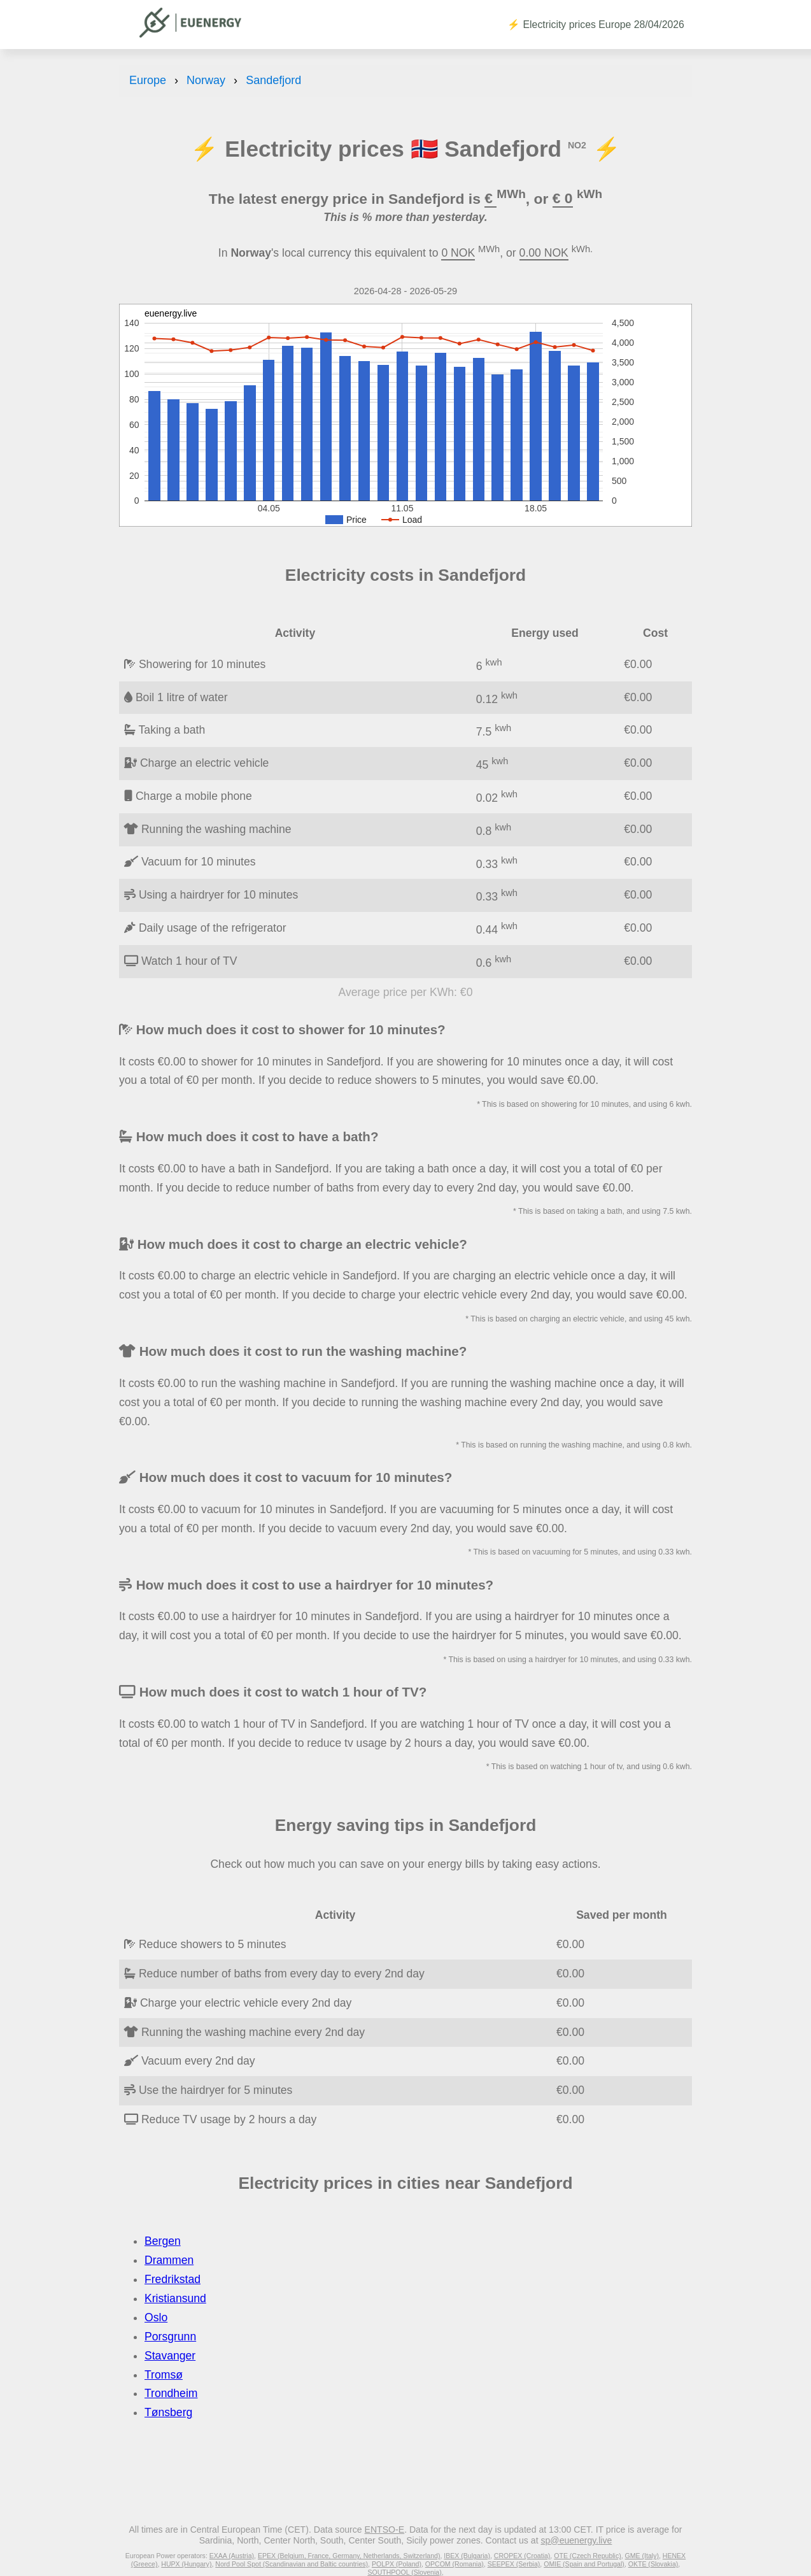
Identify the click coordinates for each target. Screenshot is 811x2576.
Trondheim (171, 2393)
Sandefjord (273, 80)
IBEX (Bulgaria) (467, 2555)
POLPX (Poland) (396, 2564)
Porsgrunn (170, 2336)
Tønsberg (168, 2412)
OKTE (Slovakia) (653, 2564)
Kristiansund (175, 2298)
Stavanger (170, 2355)
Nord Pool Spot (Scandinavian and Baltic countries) (291, 2564)
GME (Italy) (642, 2555)
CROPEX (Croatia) (522, 2555)
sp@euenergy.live (576, 2540)
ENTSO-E (385, 2529)
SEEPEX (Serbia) (514, 2564)
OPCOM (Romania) (454, 2564)
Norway (206, 80)
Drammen (169, 2260)
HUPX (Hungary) (186, 2564)
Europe (147, 80)
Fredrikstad (173, 2279)
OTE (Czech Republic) (587, 2555)
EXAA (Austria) (231, 2555)
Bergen (163, 2241)
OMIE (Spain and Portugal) (584, 2564)
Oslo (156, 2317)
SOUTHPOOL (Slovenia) (404, 2572)
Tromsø (164, 2374)
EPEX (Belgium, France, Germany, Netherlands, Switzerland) (349, 2555)
